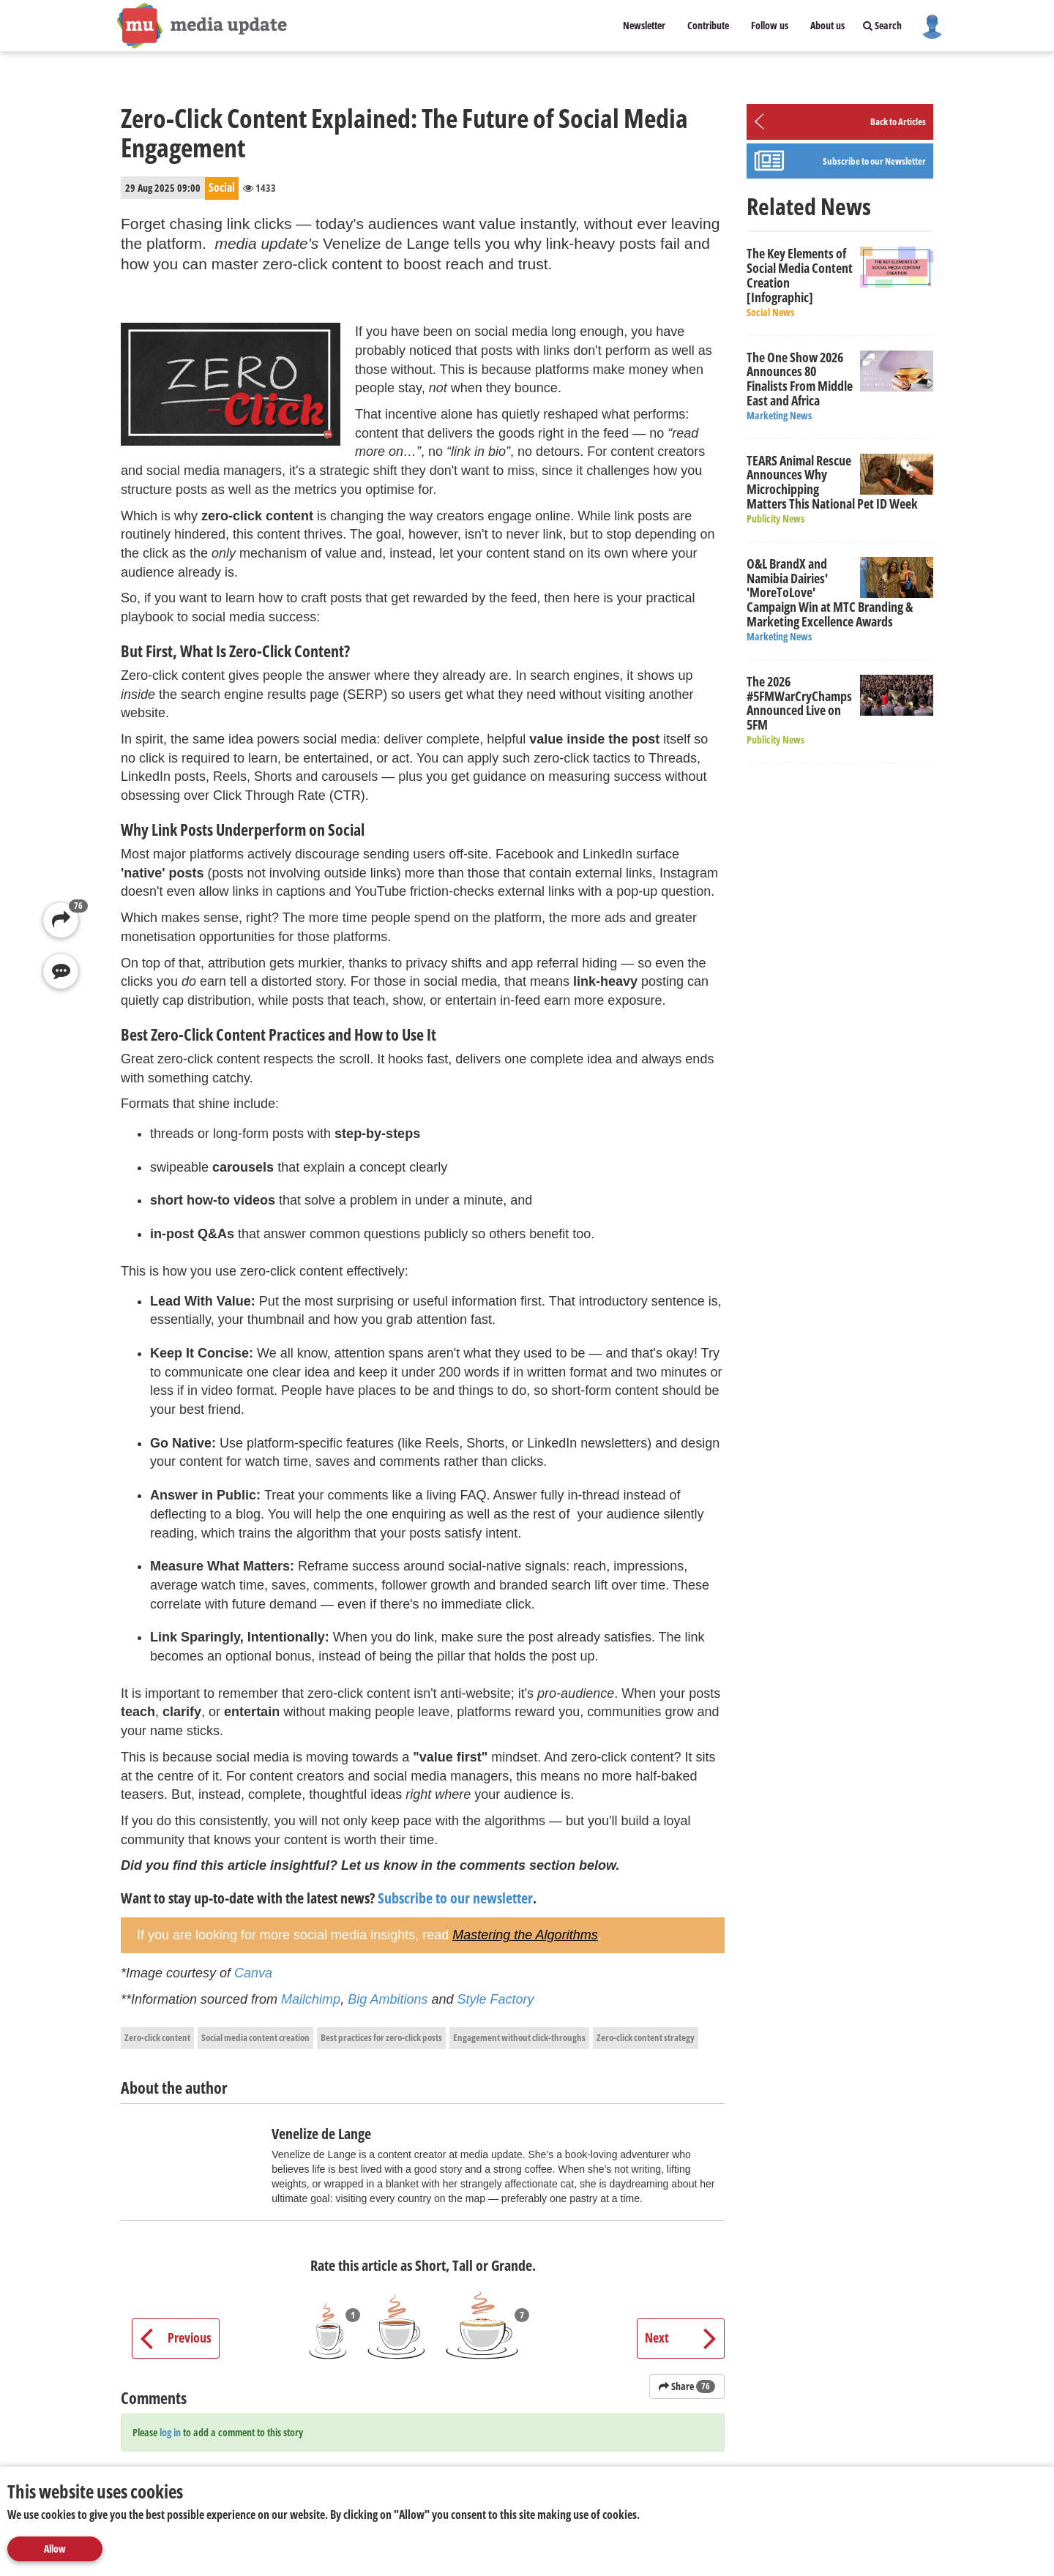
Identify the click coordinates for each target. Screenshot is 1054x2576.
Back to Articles (898, 121)
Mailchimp (310, 1999)
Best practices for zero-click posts (381, 2037)
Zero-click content (157, 2037)
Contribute (708, 25)
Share (687, 2386)
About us (827, 25)
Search (882, 25)
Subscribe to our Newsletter (874, 161)
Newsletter (644, 25)
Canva (253, 1973)
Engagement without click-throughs (519, 2037)
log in (170, 2432)
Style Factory (494, 1999)
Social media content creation (255, 2037)
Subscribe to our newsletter (455, 1898)
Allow (55, 2549)
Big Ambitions (387, 1999)
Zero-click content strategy (646, 2037)
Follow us (769, 25)
